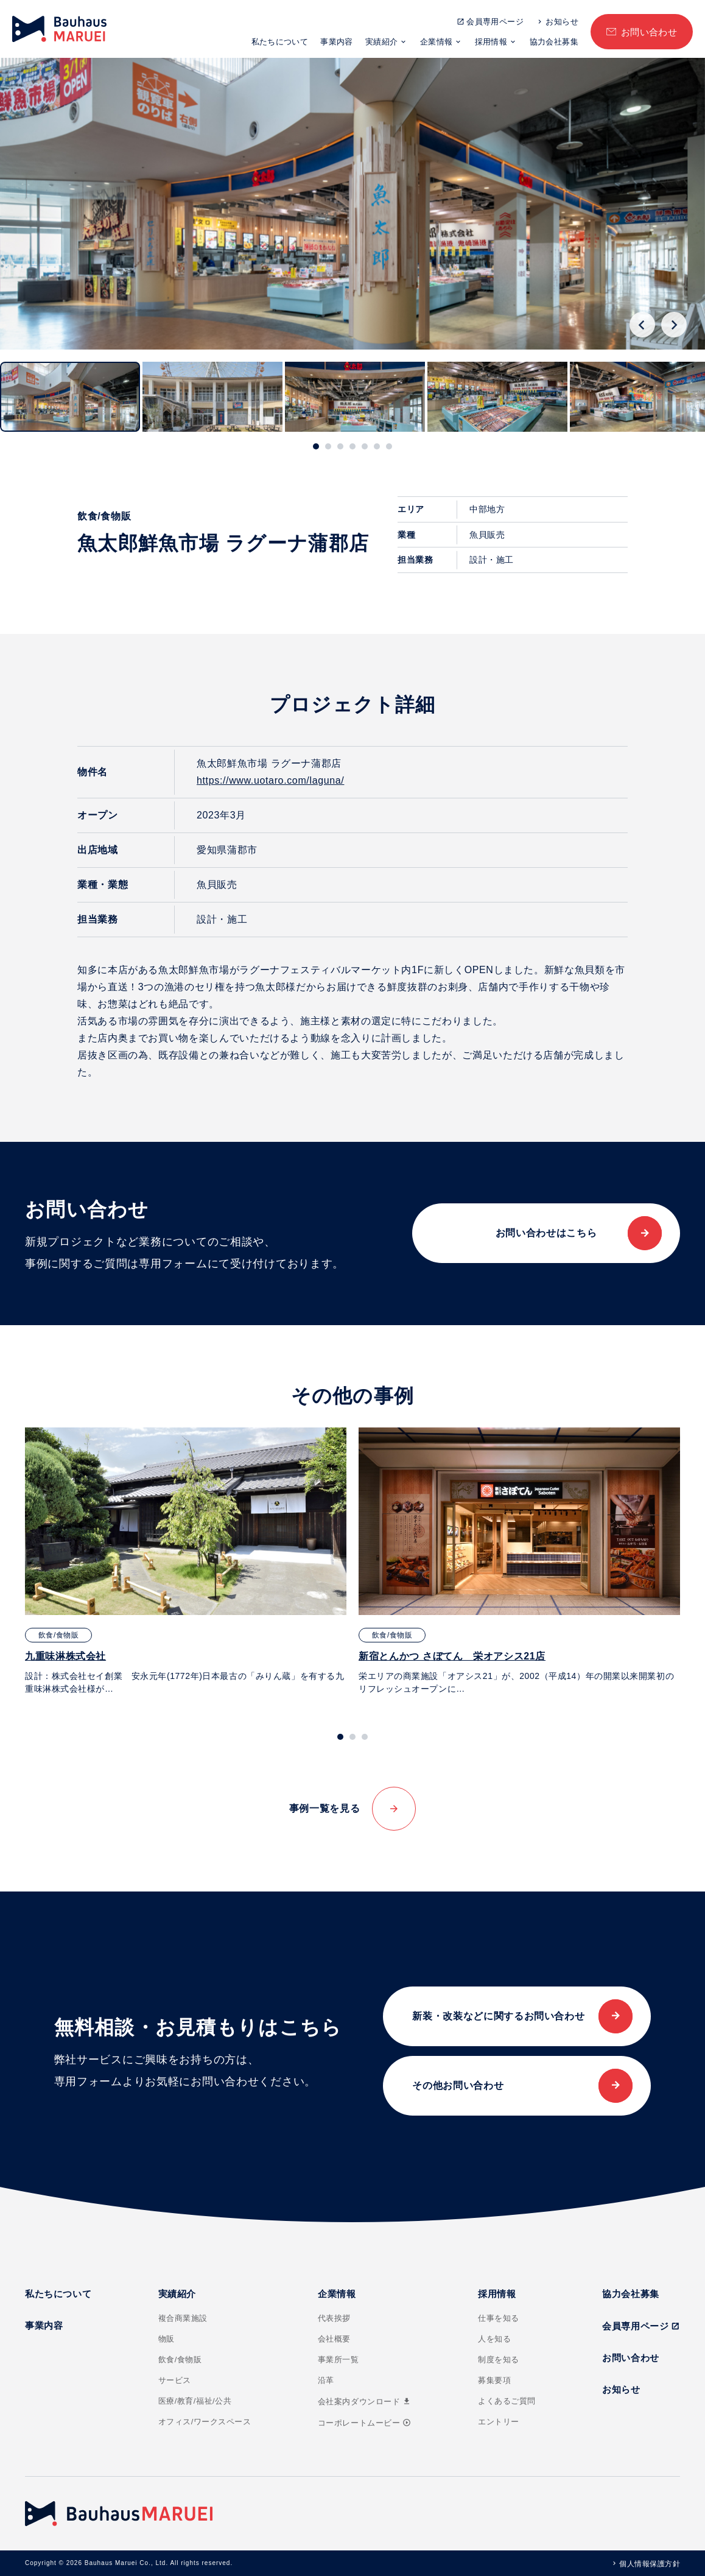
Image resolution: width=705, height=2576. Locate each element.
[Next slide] (674, 324)
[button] (70, 397)
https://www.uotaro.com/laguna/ (270, 780)
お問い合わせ (649, 32)
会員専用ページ (495, 21)
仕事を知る (498, 2318)
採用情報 (491, 41)
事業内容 (336, 41)
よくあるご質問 (507, 2400)
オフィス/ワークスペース (204, 2421)
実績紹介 (381, 41)
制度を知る (498, 2359)
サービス (174, 2380)
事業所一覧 (338, 2359)
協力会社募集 (554, 41)
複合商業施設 (183, 2318)
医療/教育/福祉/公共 (195, 2400)
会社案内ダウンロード (365, 2401)
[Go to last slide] (642, 324)
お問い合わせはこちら (546, 1233)
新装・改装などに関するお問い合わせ (498, 2016)
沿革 (326, 2380)
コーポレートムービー (364, 2422)
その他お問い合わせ (457, 2085)
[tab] (316, 446)
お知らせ (561, 21)
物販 (166, 2338)
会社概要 (334, 2338)
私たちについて (280, 41)
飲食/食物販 (180, 2359)
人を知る (494, 2338)
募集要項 (494, 2380)
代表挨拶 (334, 2318)
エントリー (498, 2421)
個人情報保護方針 (649, 2564)
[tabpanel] (185, 1561)
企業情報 (436, 41)
